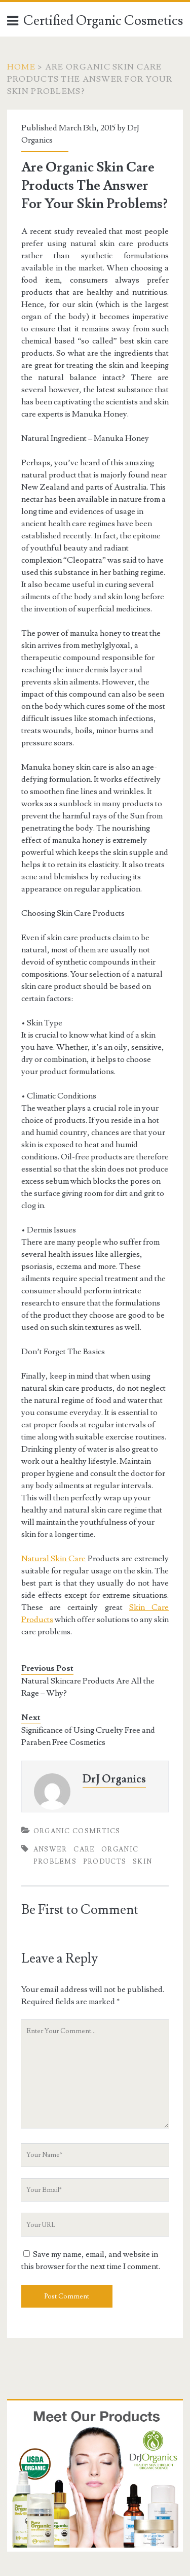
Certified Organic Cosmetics (103, 20)
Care (84, 1849)
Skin (142, 1862)
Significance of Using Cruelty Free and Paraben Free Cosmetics (88, 1736)
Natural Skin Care (53, 1559)
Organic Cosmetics (77, 1831)
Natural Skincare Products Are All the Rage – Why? (88, 1687)
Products (104, 1862)
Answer (50, 1849)
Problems (55, 1862)
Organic (119, 1849)
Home (21, 67)
